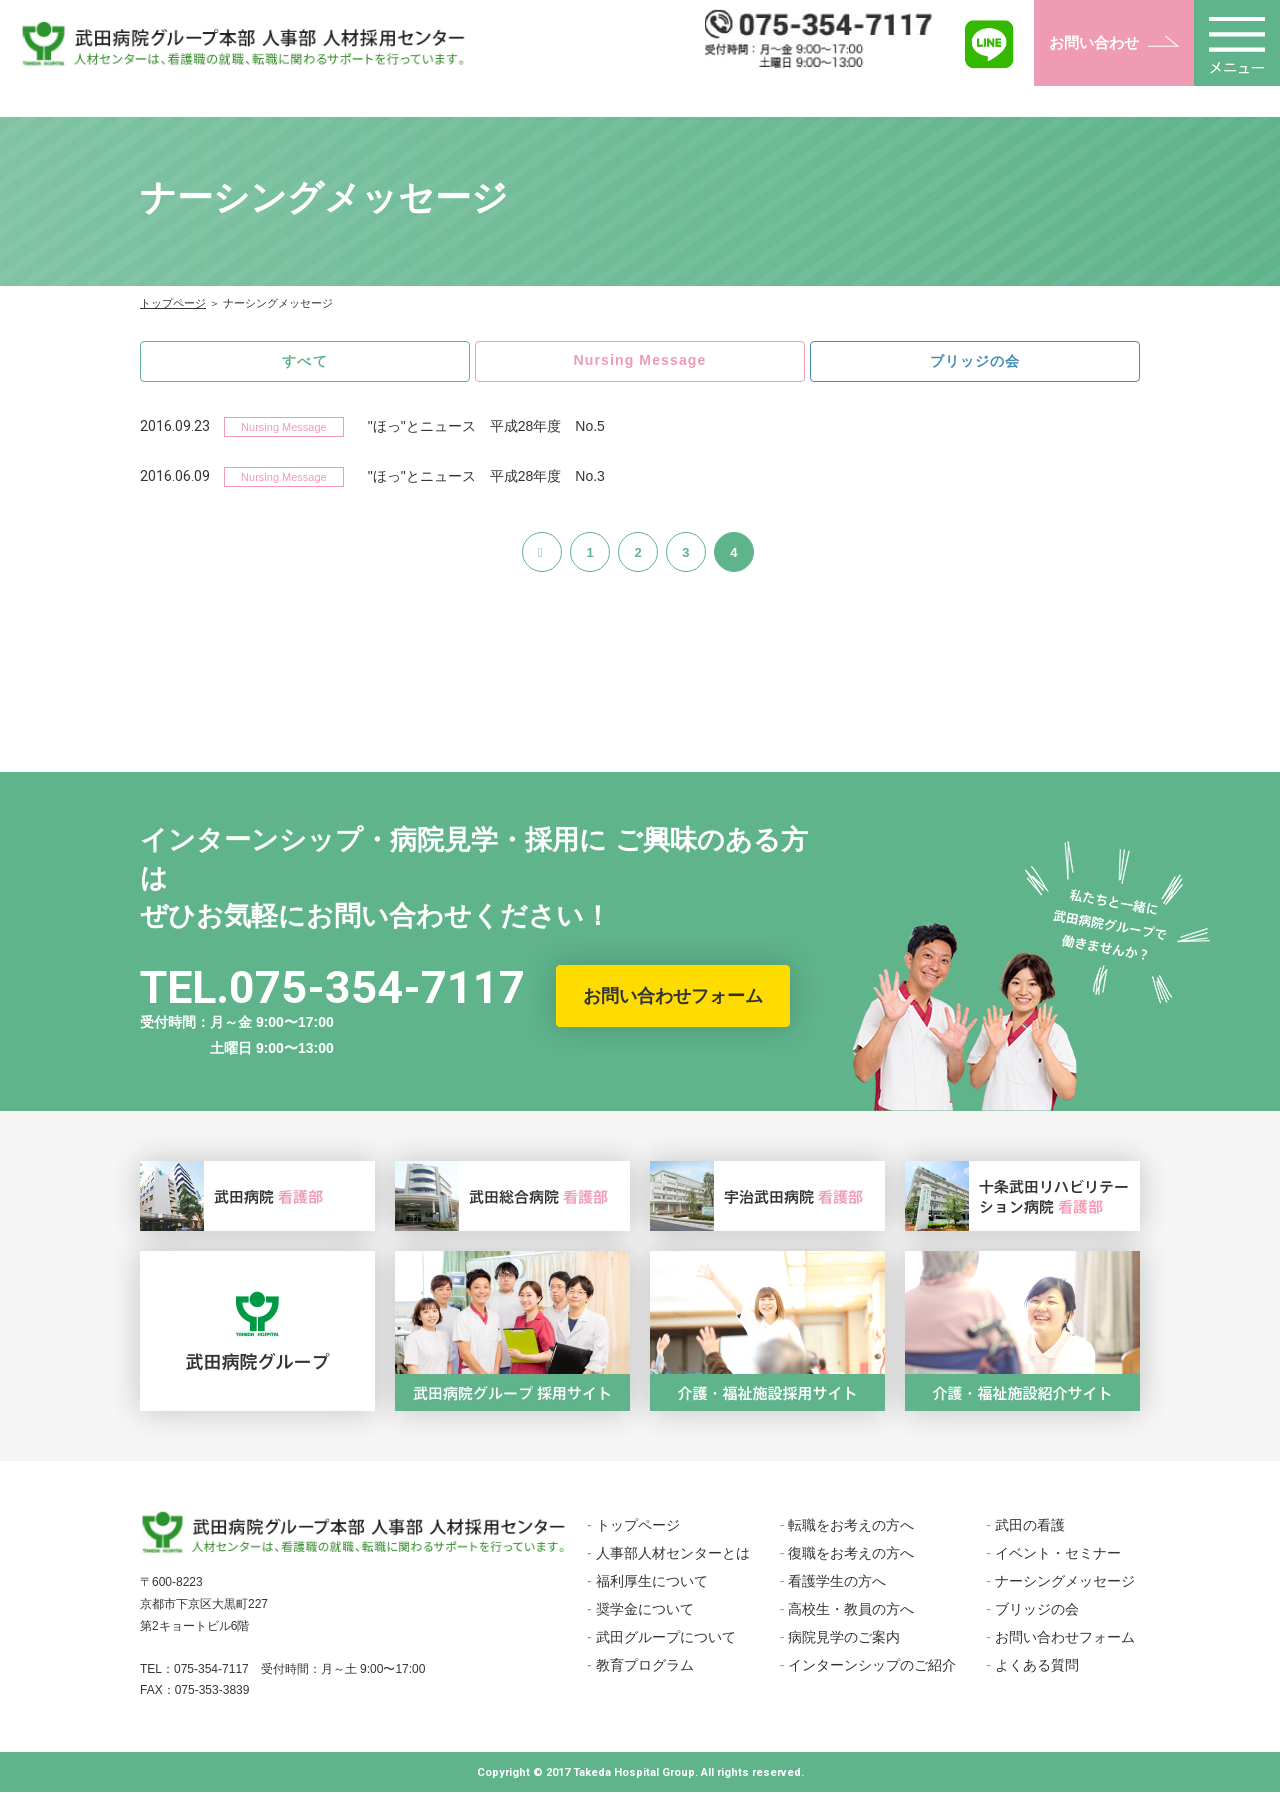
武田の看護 (1030, 1527)
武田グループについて (666, 1639)
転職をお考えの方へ (851, 1527)
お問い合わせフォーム (673, 998)
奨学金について (645, 1611)
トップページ (173, 303)
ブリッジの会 (975, 361)
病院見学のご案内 (844, 1639)
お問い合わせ (1094, 42)
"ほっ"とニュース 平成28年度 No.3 (486, 478)
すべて (305, 361)
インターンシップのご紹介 (872, 1667)
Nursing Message (640, 360)
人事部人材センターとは (673, 1555)
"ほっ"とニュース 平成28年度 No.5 (486, 428)
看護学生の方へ (837, 1583)
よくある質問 (1037, 1667)
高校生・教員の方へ (851, 1611)
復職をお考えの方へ (851, 1555)
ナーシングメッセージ (1065, 1583)
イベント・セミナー (1058, 1555)
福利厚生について (652, 1583)
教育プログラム (645, 1667)
